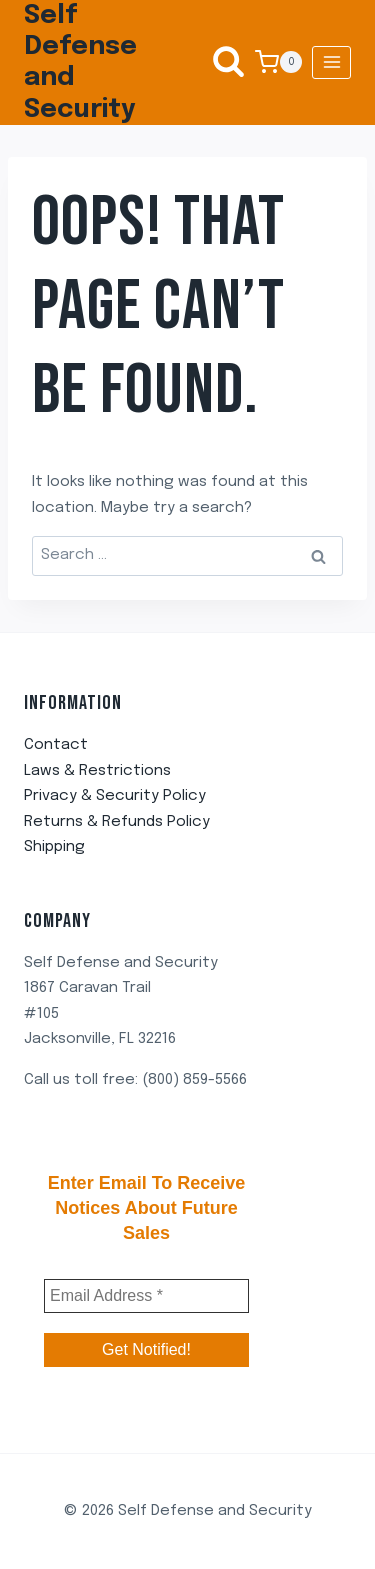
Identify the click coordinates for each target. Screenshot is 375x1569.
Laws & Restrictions (97, 771)
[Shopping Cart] (278, 62)
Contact (56, 745)
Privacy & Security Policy (115, 796)
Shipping (54, 847)
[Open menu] (331, 62)
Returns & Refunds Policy (117, 822)
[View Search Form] (219, 62)
